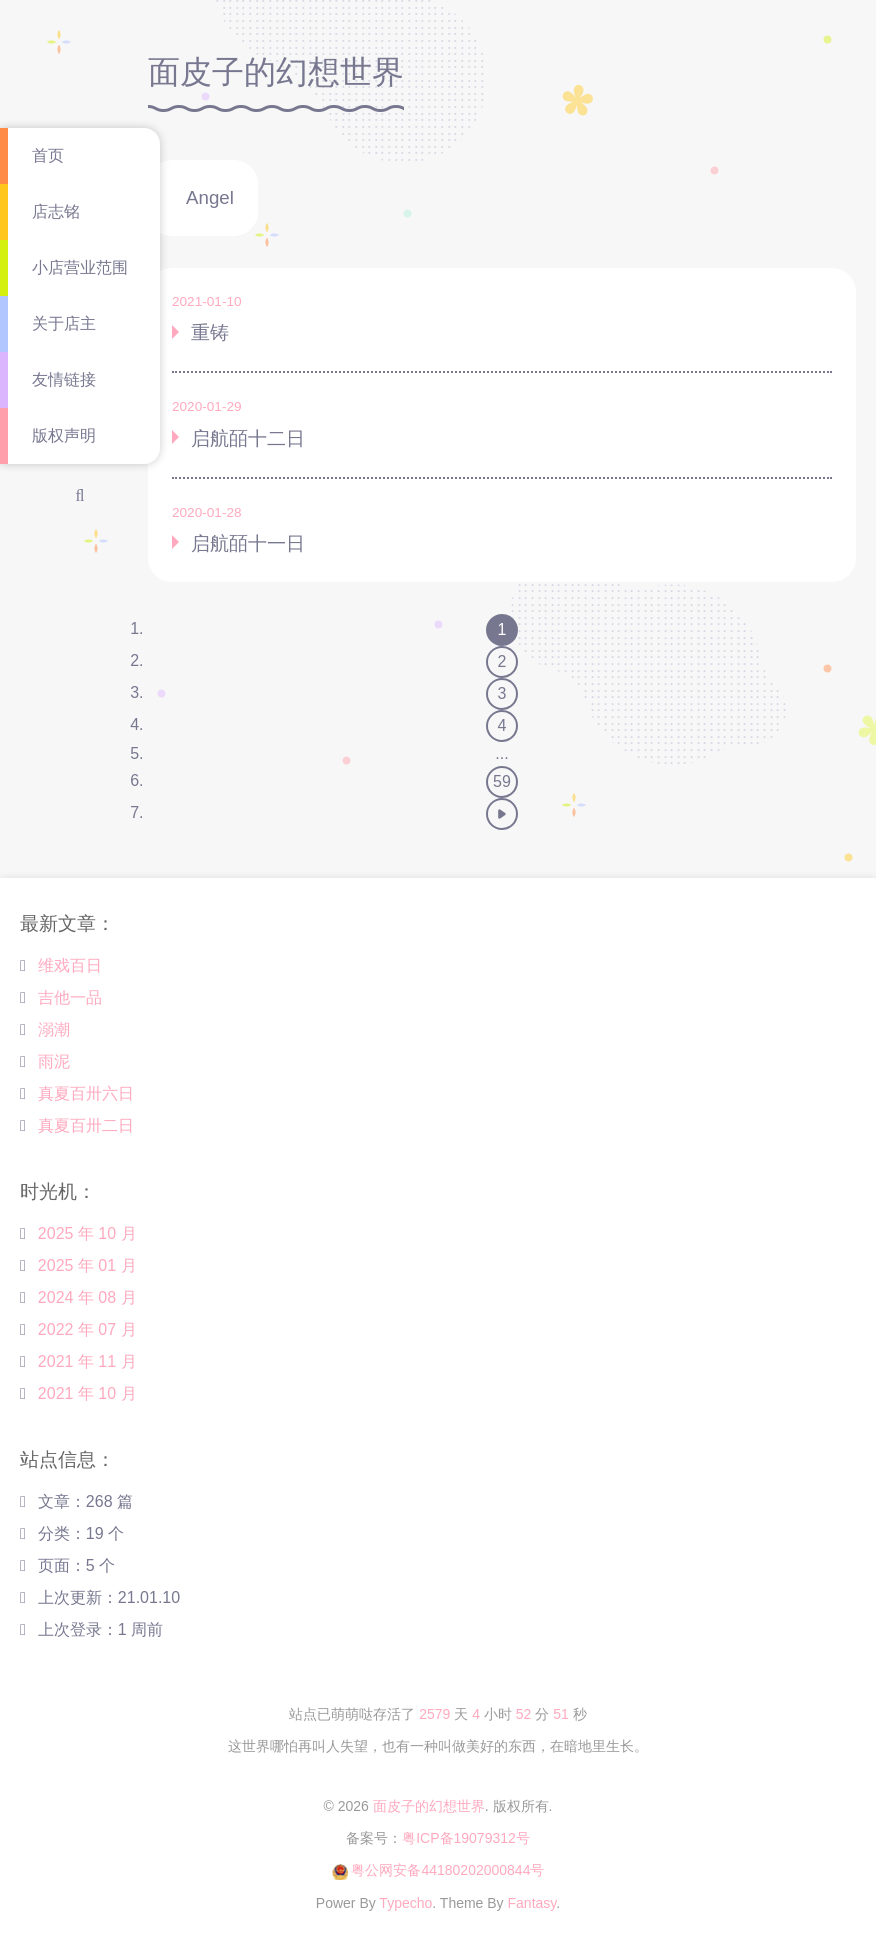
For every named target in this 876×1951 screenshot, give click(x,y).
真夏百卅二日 (86, 1125)
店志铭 (56, 211)
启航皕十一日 (248, 543)
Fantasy (532, 1903)
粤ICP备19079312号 (466, 1838)
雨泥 (54, 1061)
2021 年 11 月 (87, 1361)
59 (502, 781)
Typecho (405, 1903)
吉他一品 (70, 997)
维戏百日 (70, 965)
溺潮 (54, 1029)
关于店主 (64, 323)
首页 (48, 155)
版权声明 (64, 435)
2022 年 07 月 (87, 1329)
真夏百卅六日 (86, 1093)
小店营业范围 (80, 267)
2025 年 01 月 (87, 1265)
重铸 (210, 332)
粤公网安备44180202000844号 (447, 1870)
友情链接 (64, 379)
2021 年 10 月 (87, 1393)
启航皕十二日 (248, 438)
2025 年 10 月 (87, 1233)
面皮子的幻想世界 (429, 1806)
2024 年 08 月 (87, 1297)
